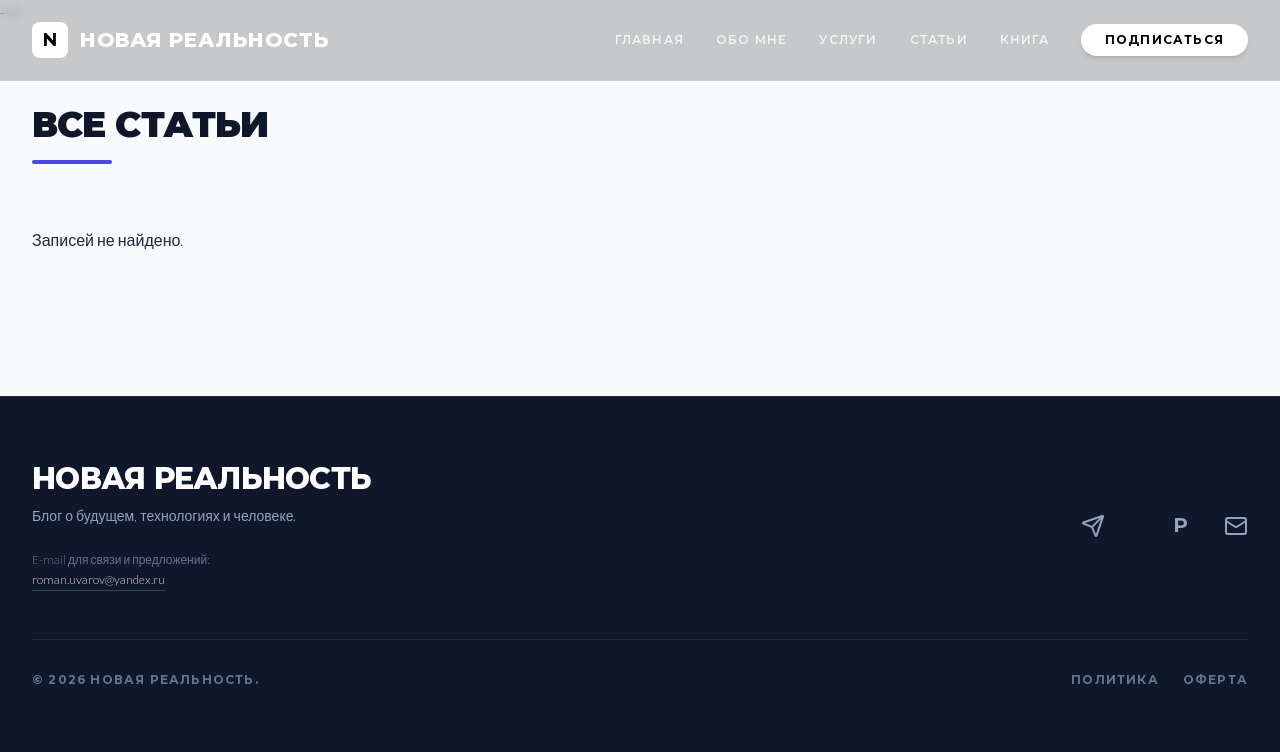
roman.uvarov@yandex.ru (98, 579)
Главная (649, 39)
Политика (1115, 679)
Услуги (848, 39)
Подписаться (1164, 39)
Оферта (1215, 679)
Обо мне (751, 39)
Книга (1024, 39)
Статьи (939, 39)
